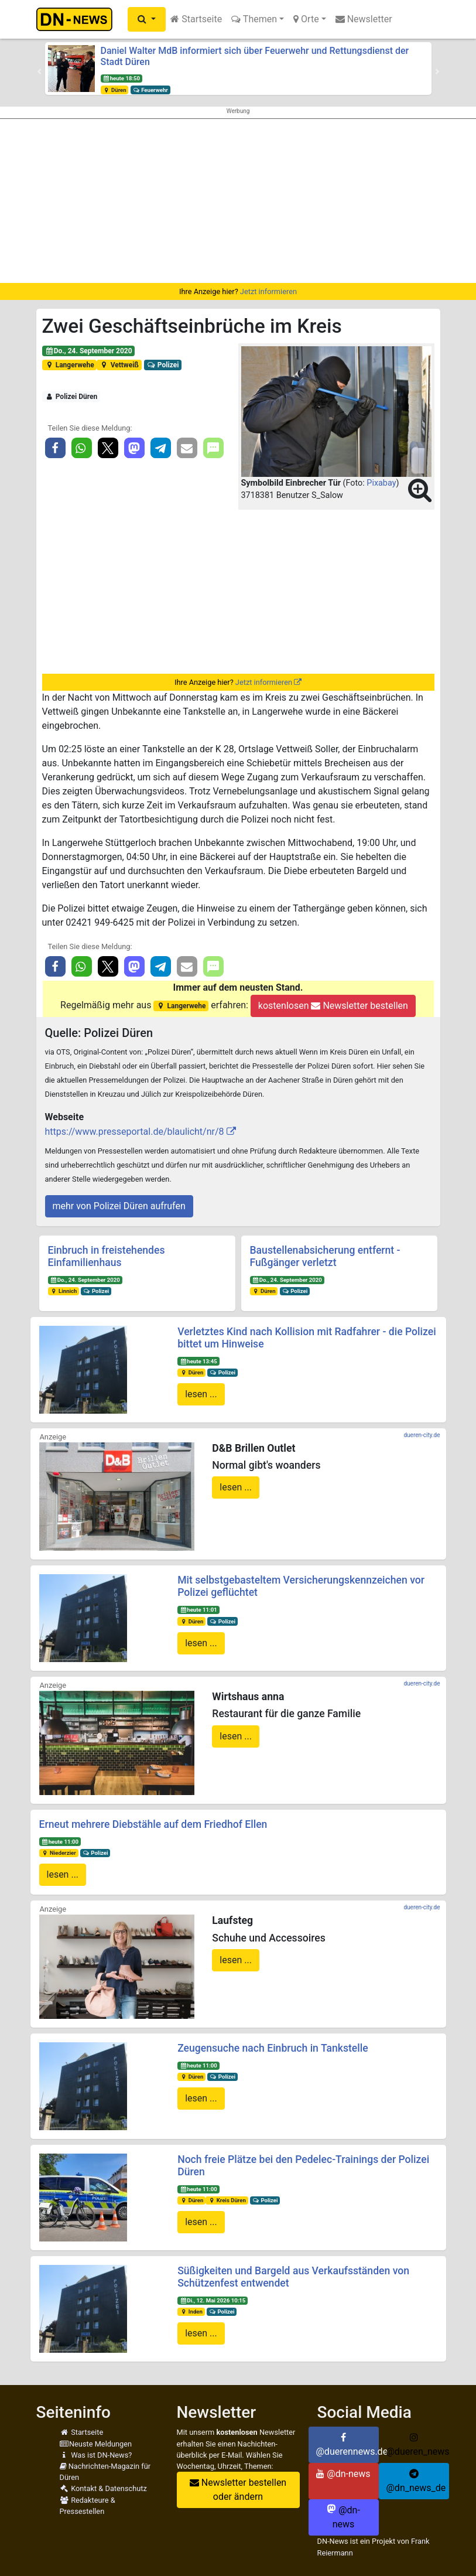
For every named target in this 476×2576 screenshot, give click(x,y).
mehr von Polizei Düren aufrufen (119, 1206)
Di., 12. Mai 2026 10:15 (212, 2300)
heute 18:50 (121, 78)
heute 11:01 (198, 1609)
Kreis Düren (227, 2200)
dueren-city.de (421, 1435)
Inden (191, 2311)
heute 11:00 (59, 1841)
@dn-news (343, 2473)
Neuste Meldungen (96, 2443)
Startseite (196, 19)
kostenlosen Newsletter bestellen (333, 1005)
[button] (147, 19)
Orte (306, 19)
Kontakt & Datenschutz (103, 2488)
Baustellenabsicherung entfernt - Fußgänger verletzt (325, 1256)
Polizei (162, 365)
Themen (254, 19)
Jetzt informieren (268, 291)
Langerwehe (69, 365)
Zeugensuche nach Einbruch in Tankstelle (272, 2048)
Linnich (63, 1291)
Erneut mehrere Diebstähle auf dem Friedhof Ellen (153, 1824)
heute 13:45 (198, 1361)
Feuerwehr (149, 90)
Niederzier (58, 1853)
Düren (114, 90)
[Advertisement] (238, 201)
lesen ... (201, 1394)
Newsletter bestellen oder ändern (238, 2489)
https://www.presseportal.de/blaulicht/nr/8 (134, 1131)
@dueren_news (417, 2444)
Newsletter (363, 19)
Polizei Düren (70, 397)
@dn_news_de (416, 2481)
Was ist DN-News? (96, 2455)
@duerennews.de (347, 2444)
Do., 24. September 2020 (88, 351)
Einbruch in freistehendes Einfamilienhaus (106, 1256)
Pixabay (381, 483)
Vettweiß (119, 365)
